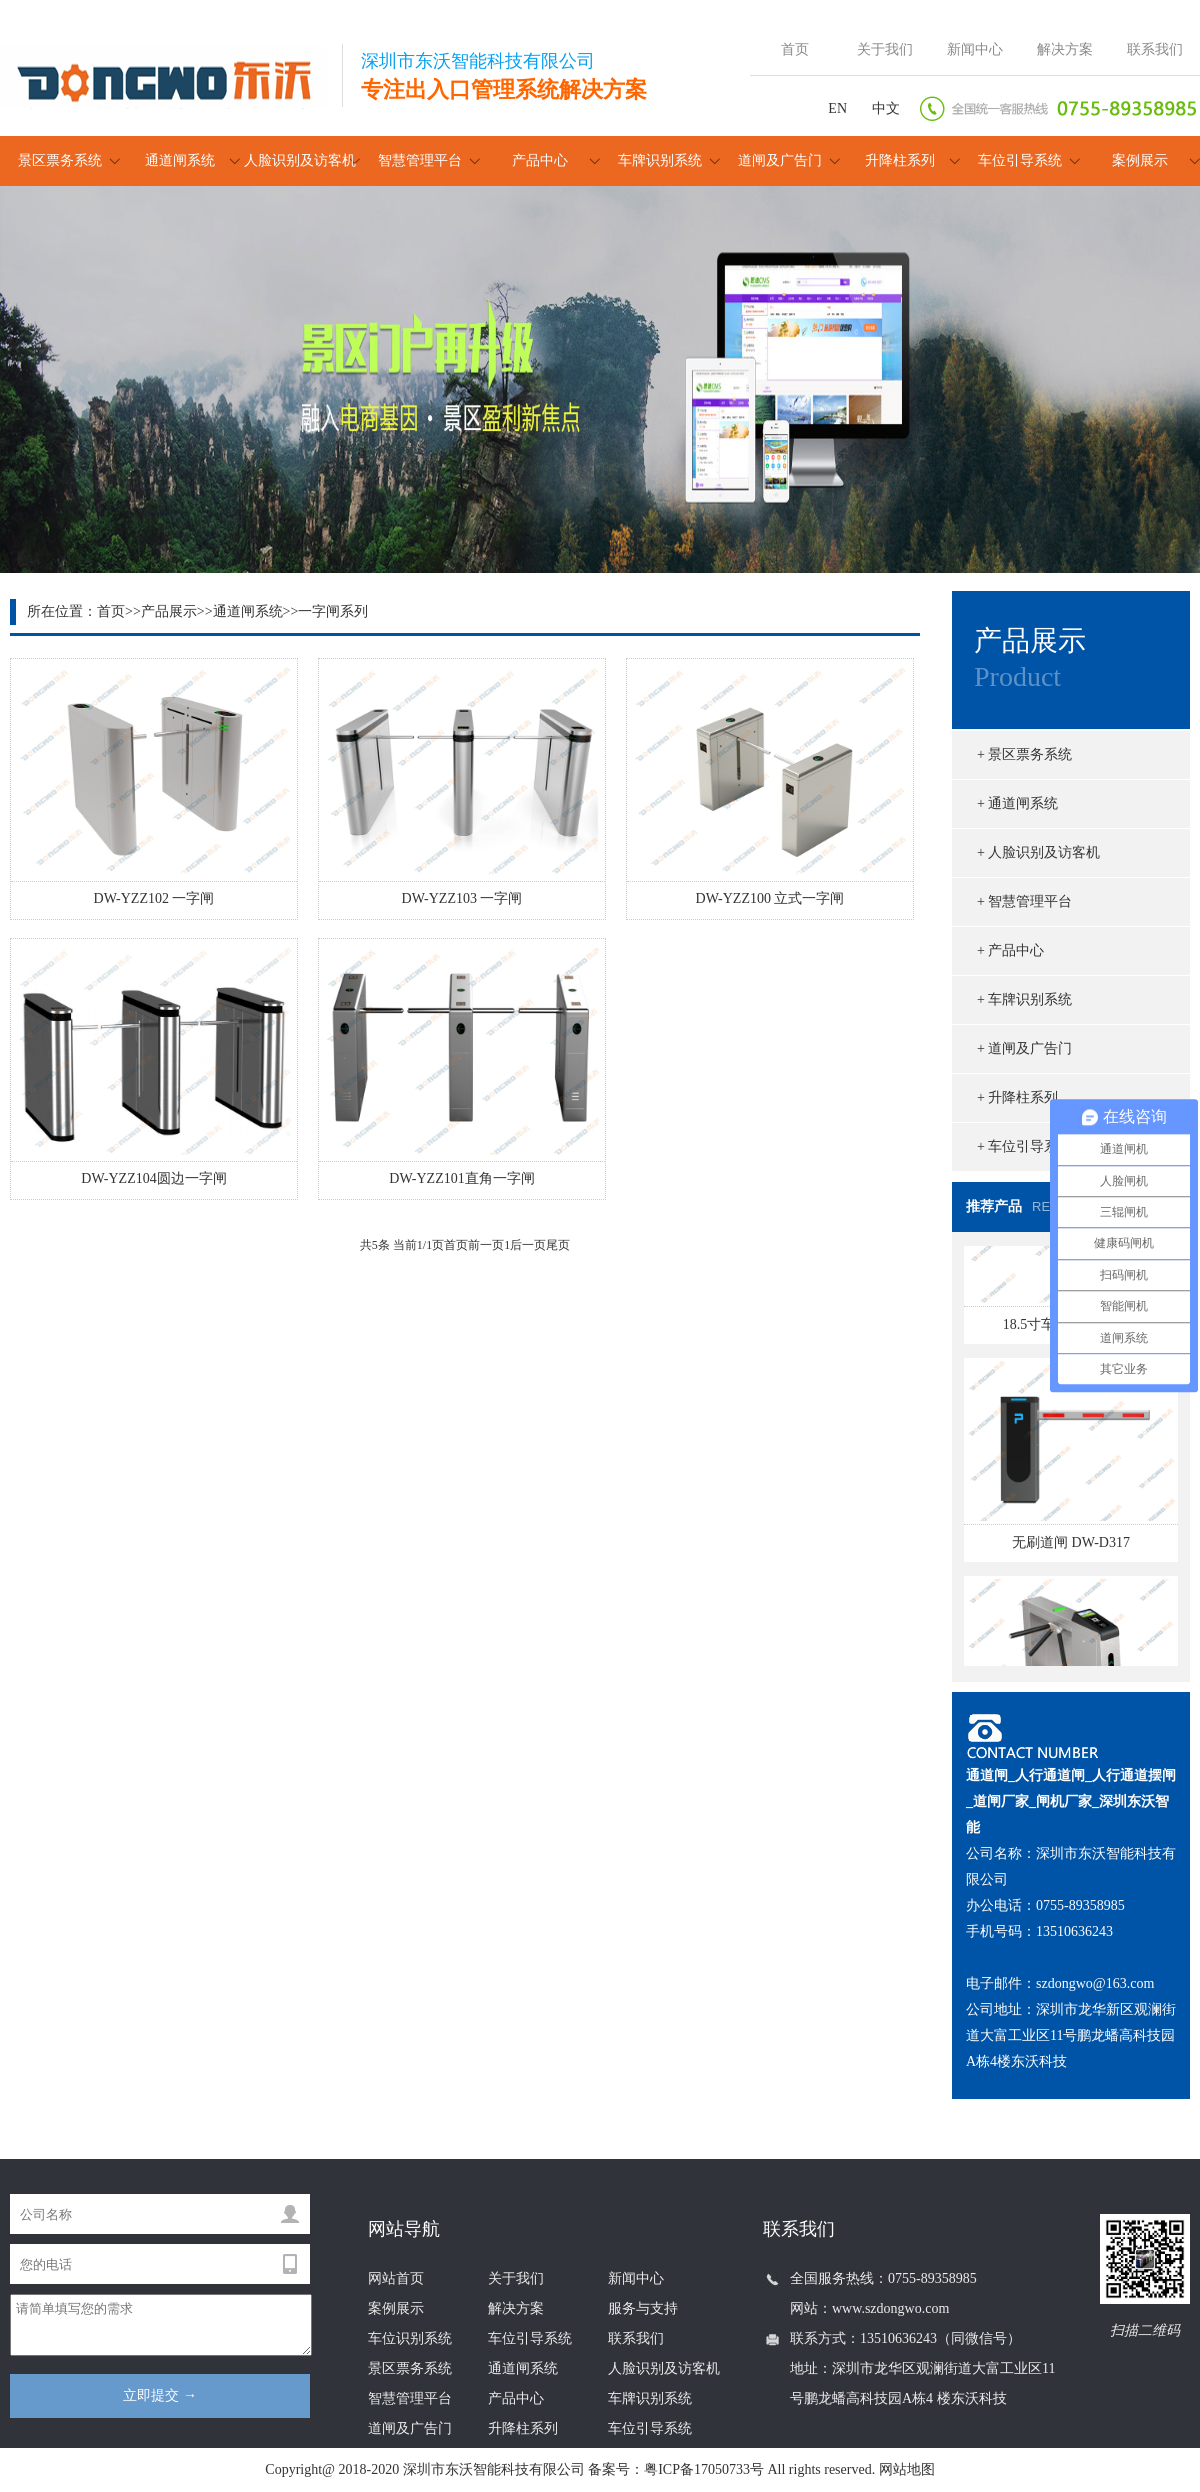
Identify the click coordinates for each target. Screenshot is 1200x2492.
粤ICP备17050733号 (704, 2469)
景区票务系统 (60, 160)
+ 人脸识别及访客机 (1038, 852)
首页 (795, 49)
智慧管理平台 (420, 160)
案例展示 (1140, 160)
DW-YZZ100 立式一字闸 (770, 898)
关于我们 (885, 49)
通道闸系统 (180, 160)
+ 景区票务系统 (1024, 754)
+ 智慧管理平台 (1024, 901)
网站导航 (404, 2229)
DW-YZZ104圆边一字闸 (153, 1178)
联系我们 (1155, 49)
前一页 (486, 1245)
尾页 (558, 1245)
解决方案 (1065, 49)
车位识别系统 (410, 2338)
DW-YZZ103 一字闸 (462, 898)
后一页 (528, 1245)
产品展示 (169, 611)
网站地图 (907, 2469)
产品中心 (540, 160)
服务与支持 (643, 2308)
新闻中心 (975, 49)
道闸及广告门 (780, 160)
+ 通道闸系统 (1017, 803)
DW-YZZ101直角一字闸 (461, 1178)
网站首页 (396, 2278)
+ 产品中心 (1010, 950)
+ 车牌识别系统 (1024, 999)
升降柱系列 (900, 160)
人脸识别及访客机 (300, 160)
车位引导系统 (1020, 160)
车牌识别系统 (660, 160)
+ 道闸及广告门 (1024, 1048)
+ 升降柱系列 (1017, 1097)
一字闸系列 (333, 611)
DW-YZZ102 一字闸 (154, 898)
